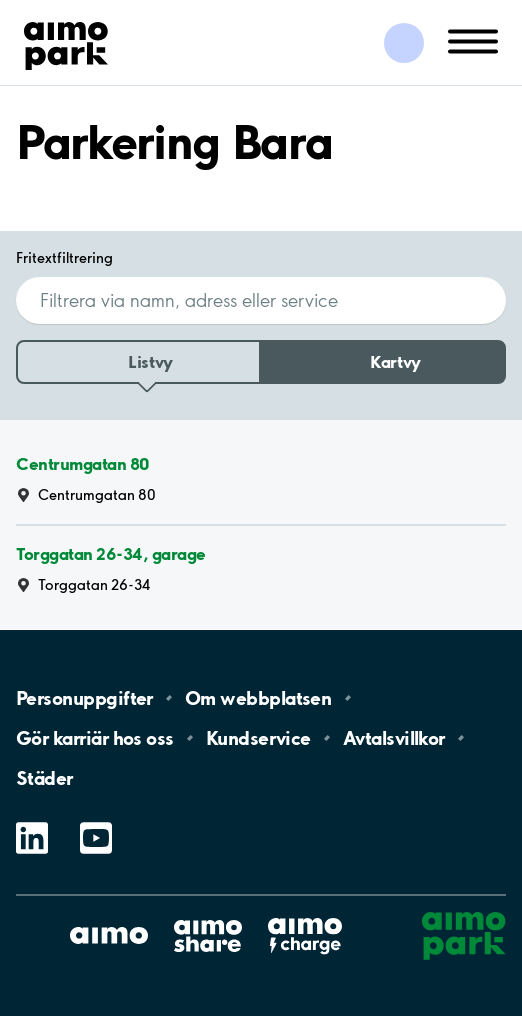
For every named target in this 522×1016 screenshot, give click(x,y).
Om (258, 698)
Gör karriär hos (95, 738)
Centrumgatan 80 (83, 463)
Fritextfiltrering (64, 257)
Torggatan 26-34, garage (111, 553)
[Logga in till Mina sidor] (404, 43)
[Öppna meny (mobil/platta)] (473, 40)
